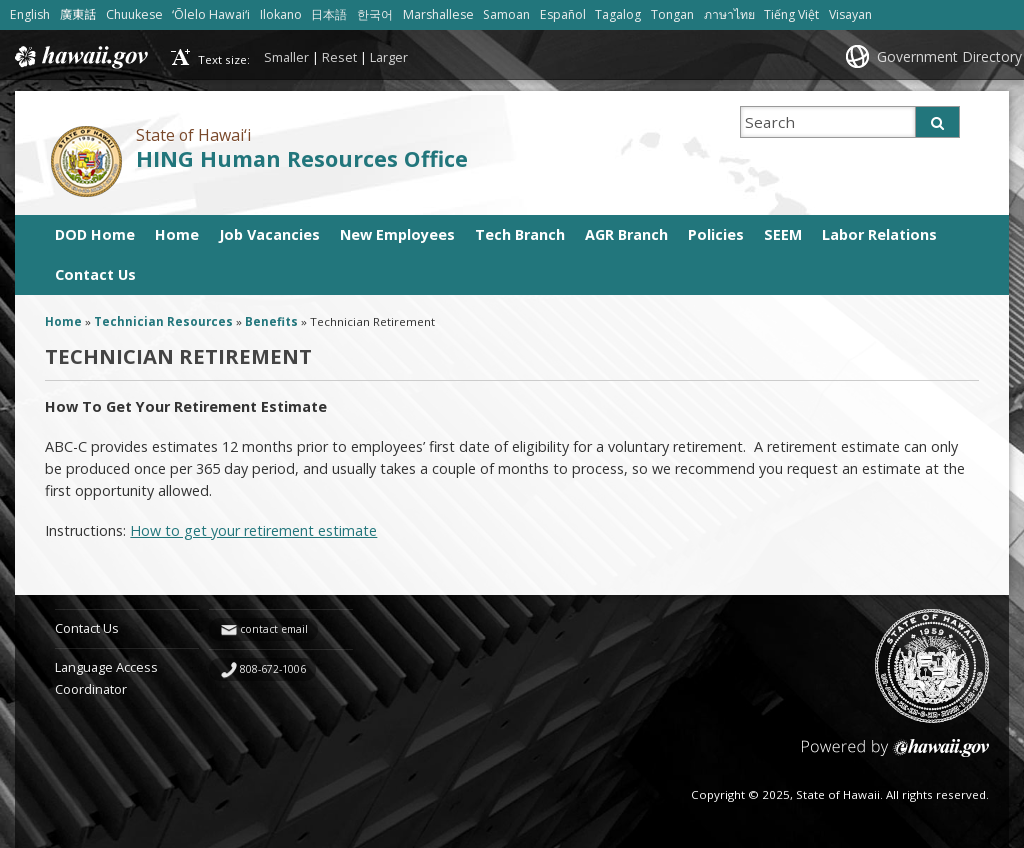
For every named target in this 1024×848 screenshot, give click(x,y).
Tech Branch (520, 234)
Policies (716, 234)
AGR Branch (626, 234)
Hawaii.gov (79, 57)
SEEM (783, 234)
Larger (389, 57)
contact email (274, 629)
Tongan (672, 14)
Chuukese (134, 14)
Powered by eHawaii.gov (895, 755)
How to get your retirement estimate (253, 530)
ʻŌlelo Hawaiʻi (211, 14)
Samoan (506, 14)
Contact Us (95, 274)
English (30, 14)
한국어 (375, 14)
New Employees (397, 234)
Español (563, 14)
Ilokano (281, 14)
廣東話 (78, 14)
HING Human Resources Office (302, 158)
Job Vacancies (269, 234)
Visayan (850, 14)
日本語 (329, 14)
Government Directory (949, 56)
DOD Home (95, 234)
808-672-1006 (273, 669)
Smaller (286, 57)
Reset (339, 57)
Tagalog (618, 14)
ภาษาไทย (729, 14)
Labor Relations (879, 234)
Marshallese (438, 14)
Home (177, 234)
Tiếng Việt (791, 14)
